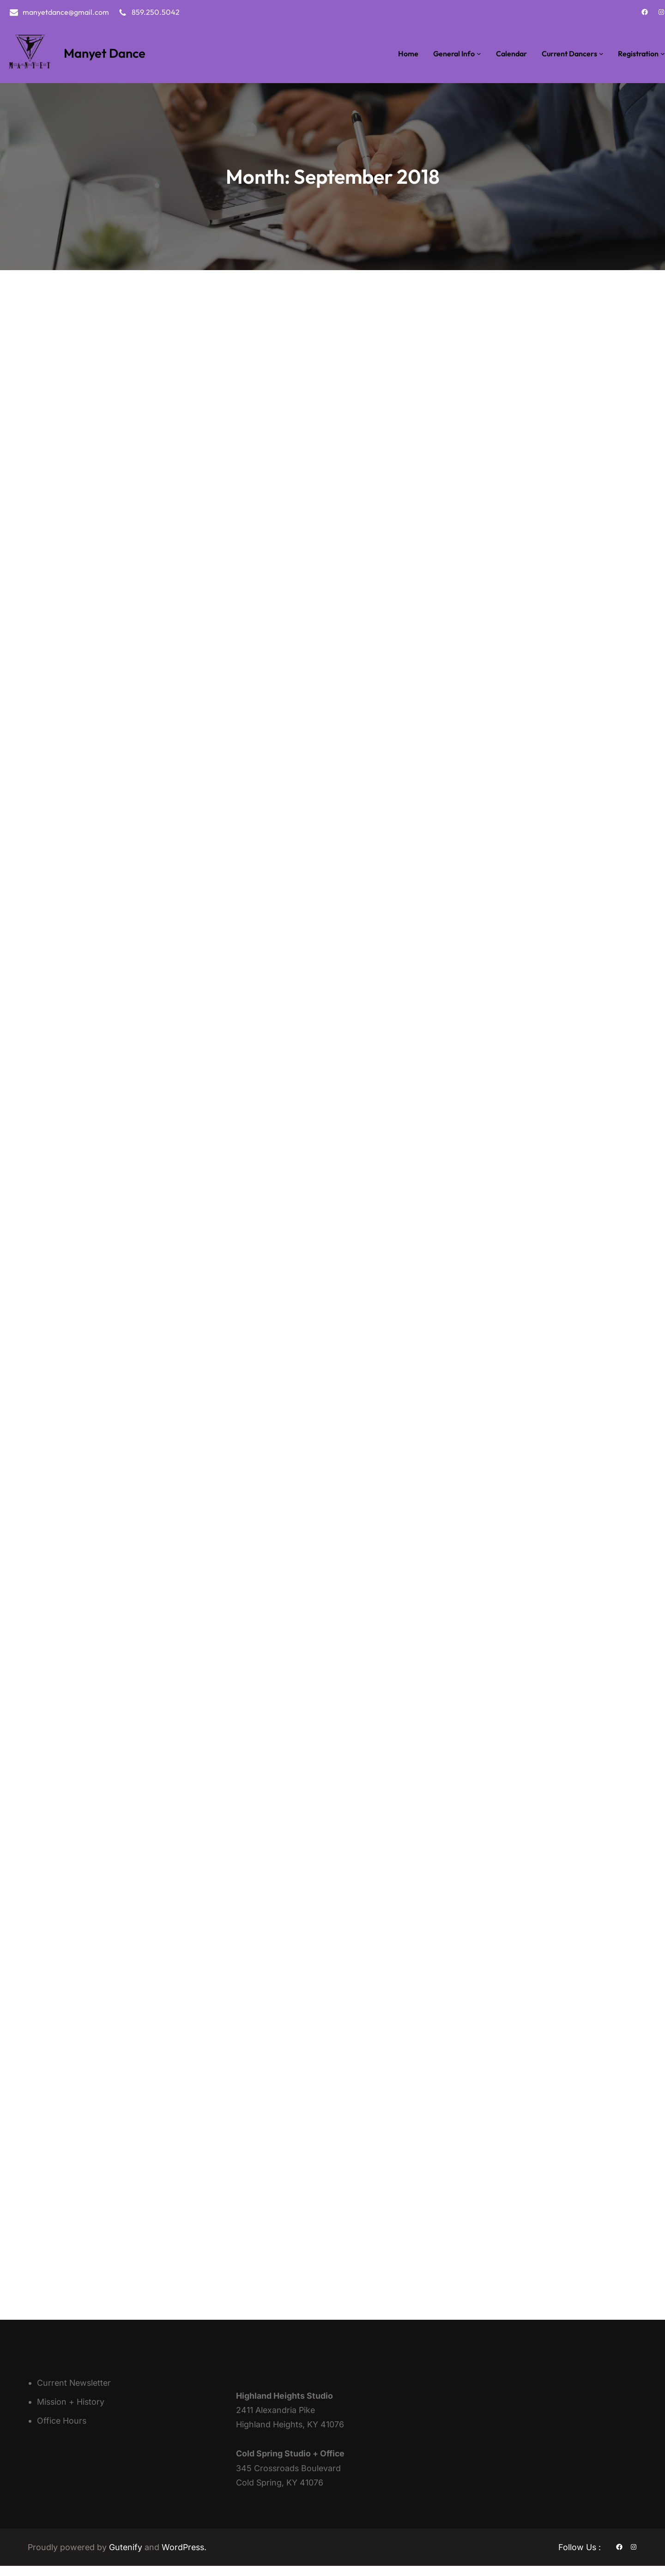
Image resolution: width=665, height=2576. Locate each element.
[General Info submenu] (479, 53)
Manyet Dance (104, 53)
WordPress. (184, 2557)
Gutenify (127, 2557)
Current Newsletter (74, 2392)
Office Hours (61, 2430)
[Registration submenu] (662, 53)
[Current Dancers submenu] (601, 53)
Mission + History (70, 2411)
